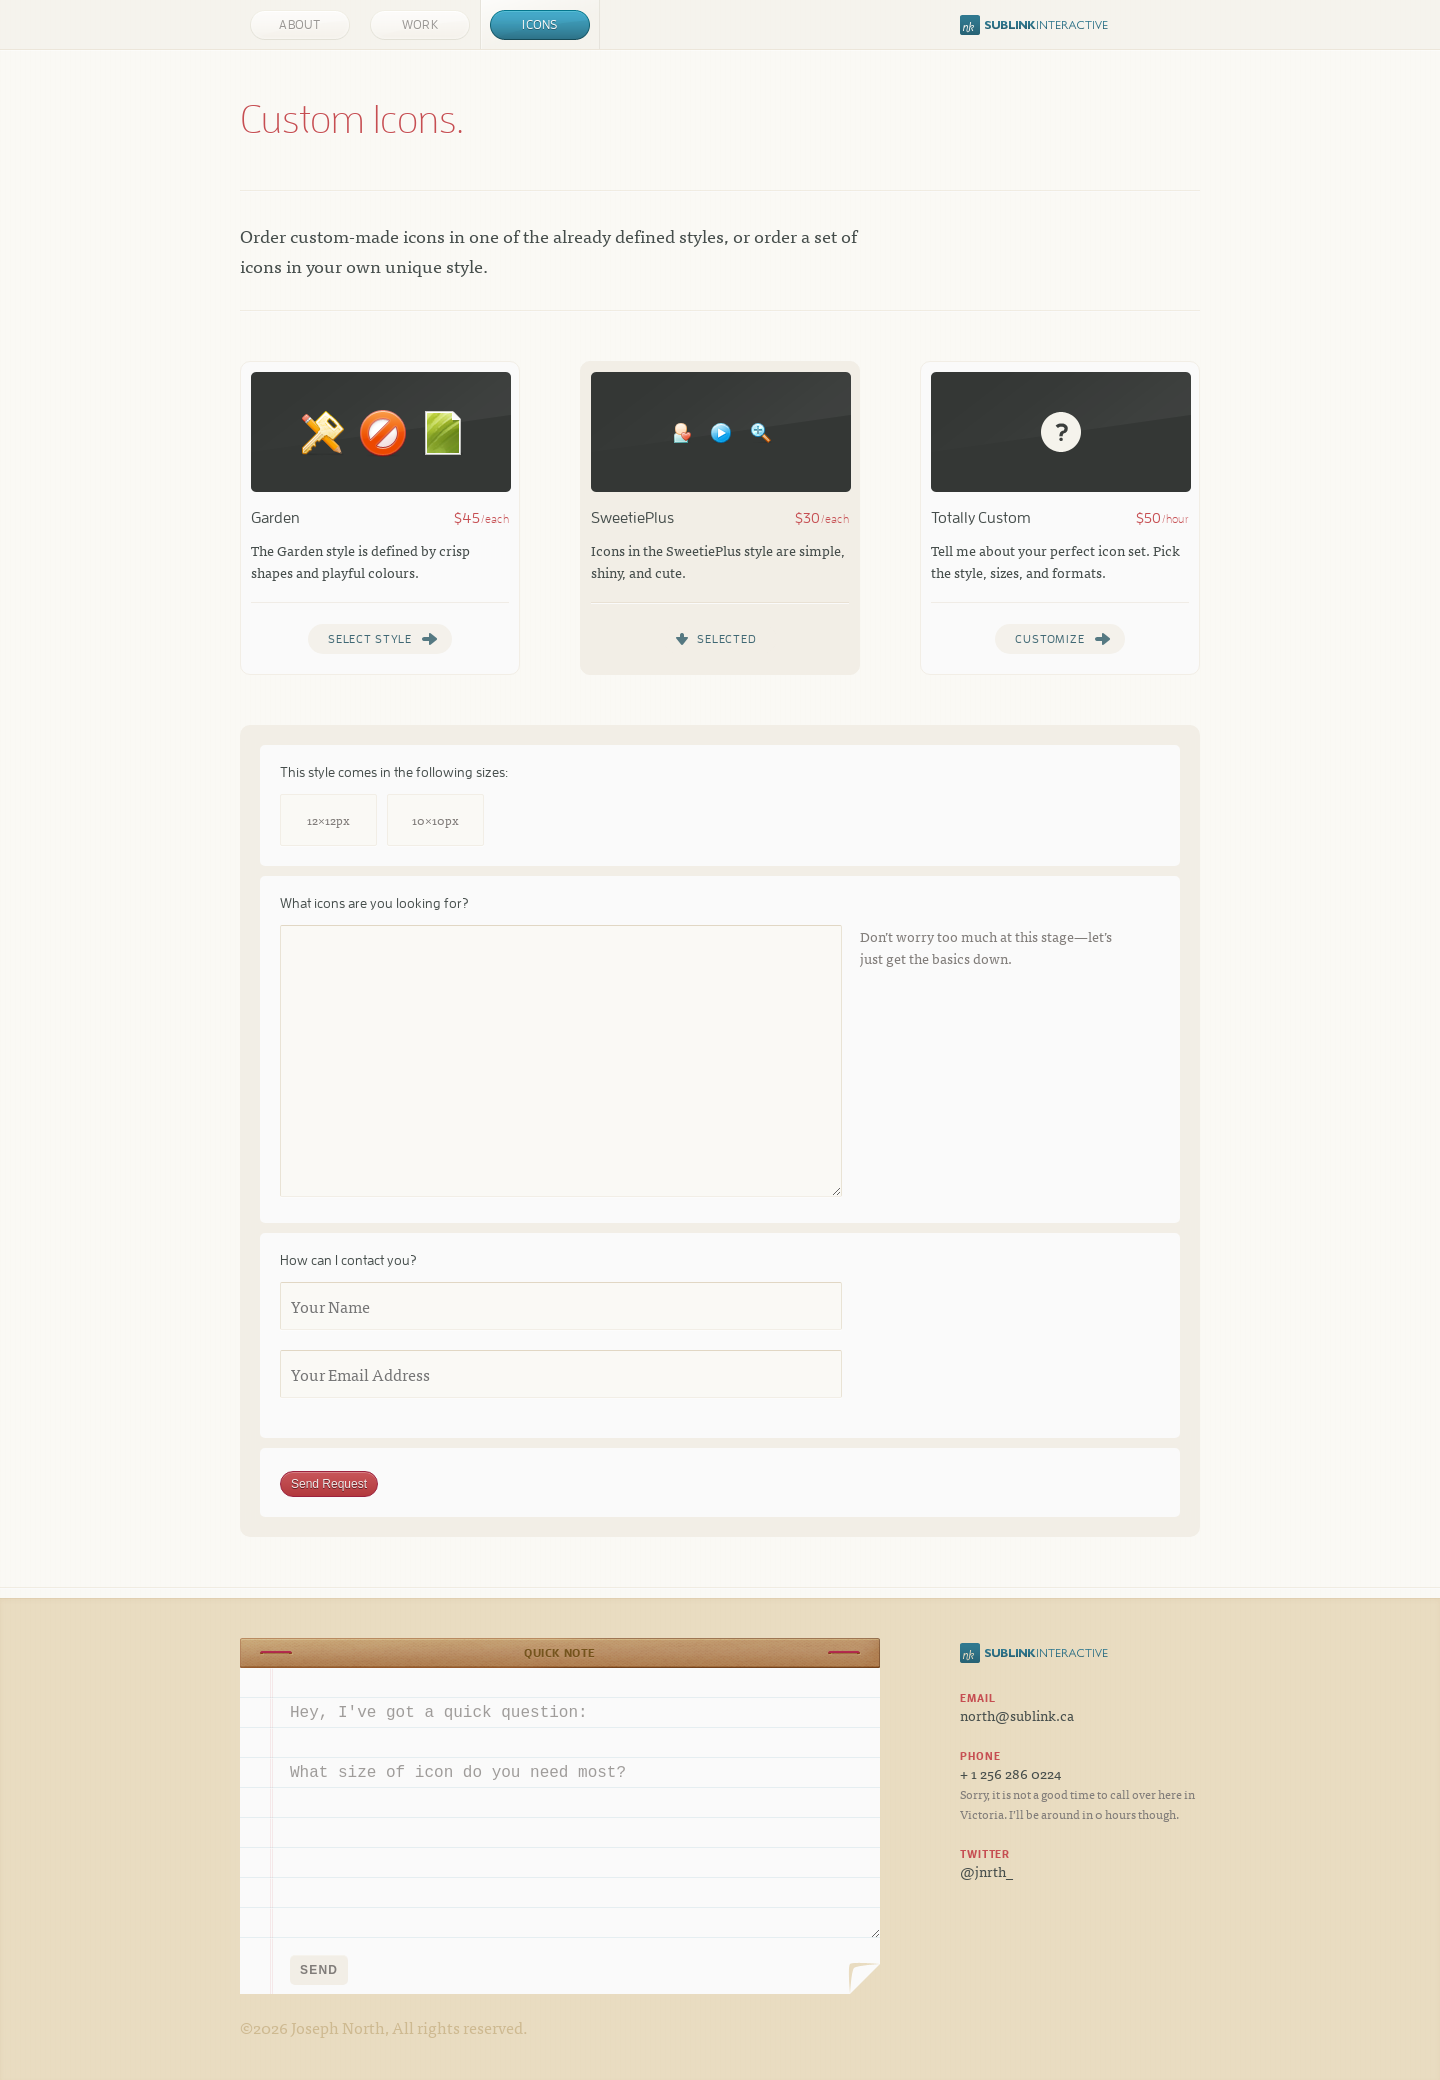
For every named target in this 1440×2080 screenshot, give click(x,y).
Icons (539, 24)
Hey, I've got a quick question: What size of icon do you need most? (560, 1803)
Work (420, 24)
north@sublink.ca (1017, 1715)
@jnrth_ (986, 1871)
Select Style (370, 639)
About (299, 24)
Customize (1050, 639)
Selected (727, 639)
